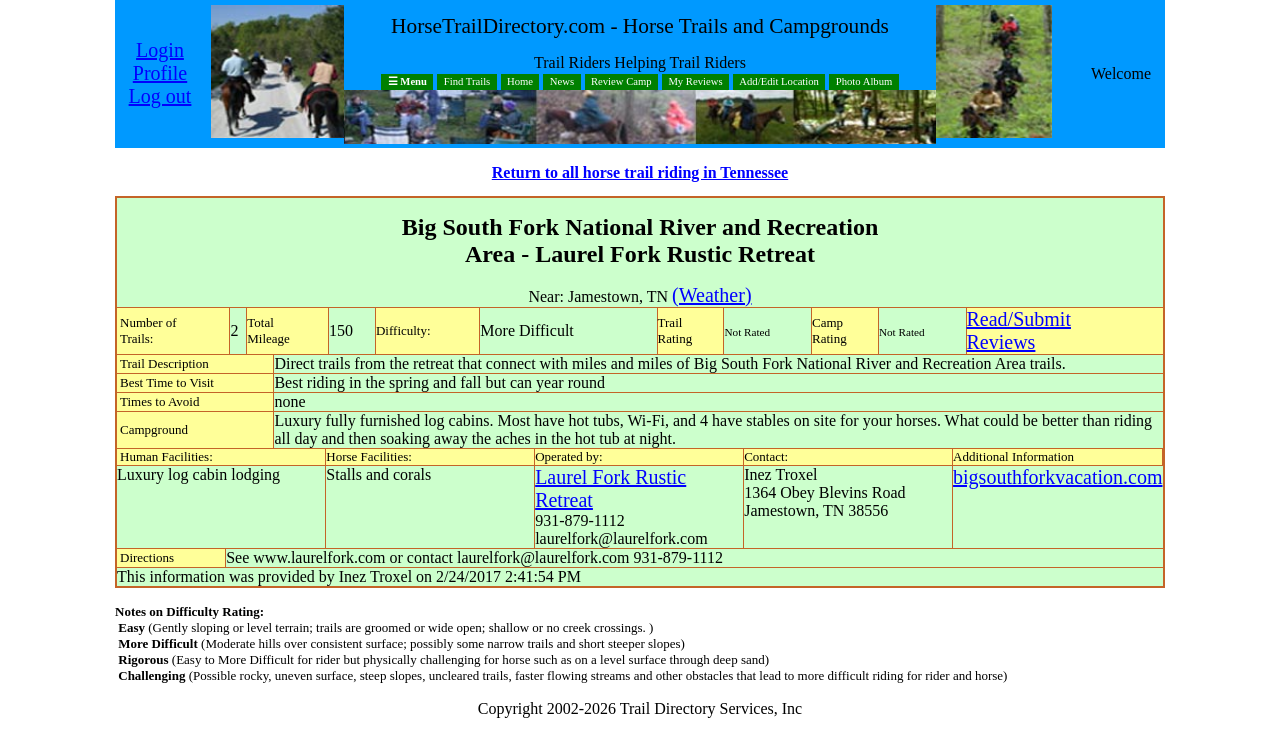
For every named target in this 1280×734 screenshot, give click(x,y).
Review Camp (621, 82)
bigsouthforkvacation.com (1057, 477)
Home (520, 82)
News (562, 82)
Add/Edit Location (779, 82)
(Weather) (711, 295)
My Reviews (695, 82)
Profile (160, 73)
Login (160, 50)
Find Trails (467, 82)
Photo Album (864, 82)
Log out (160, 96)
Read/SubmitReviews (1019, 330)
